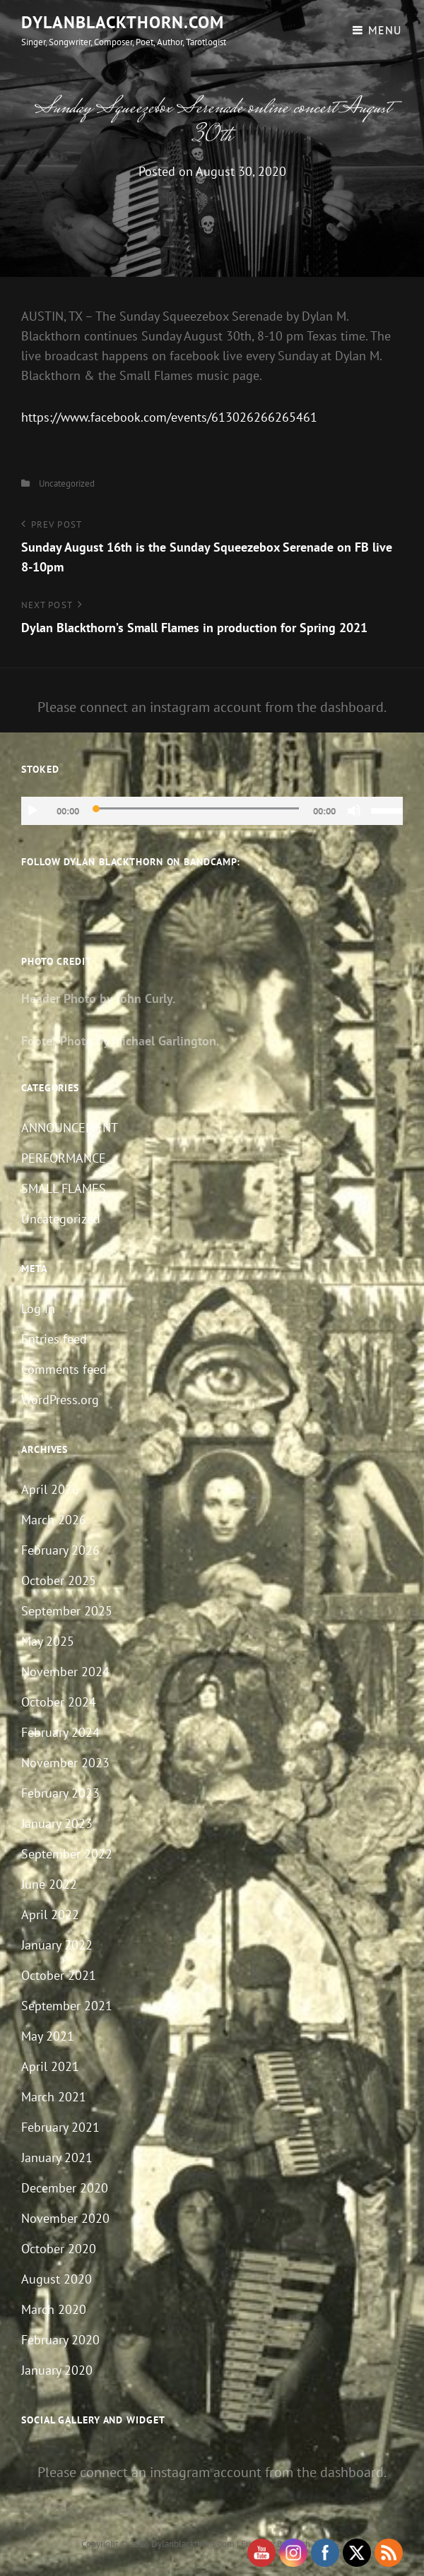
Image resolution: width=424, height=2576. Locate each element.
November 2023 (65, 1763)
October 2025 (58, 1580)
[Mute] (354, 811)
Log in (38, 1308)
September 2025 (66, 1611)
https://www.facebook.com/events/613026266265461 (169, 417)
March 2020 (53, 2309)
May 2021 (47, 2036)
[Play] (32, 811)
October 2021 (58, 1975)
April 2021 (50, 2066)
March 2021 (53, 2097)
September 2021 (66, 2006)
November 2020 (65, 2218)
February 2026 (60, 1550)
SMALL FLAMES (63, 1188)
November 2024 (65, 1671)
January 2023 (57, 1823)
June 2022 (49, 1884)
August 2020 (56, 2279)
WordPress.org (60, 1399)
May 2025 (47, 1641)
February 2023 (60, 1793)
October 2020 (58, 2248)
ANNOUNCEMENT (69, 1128)
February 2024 (60, 1732)
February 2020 (60, 2340)
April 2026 (50, 1489)
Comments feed (64, 1369)
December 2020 (64, 2188)
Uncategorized (67, 483)
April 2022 (50, 1914)
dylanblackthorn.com (122, 22)
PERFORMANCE (63, 1158)
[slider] (196, 808)
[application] (212, 811)
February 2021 (60, 2127)
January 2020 (57, 2370)
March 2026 (53, 1520)
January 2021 (57, 2157)
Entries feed (54, 1339)
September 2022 (66, 1854)
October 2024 (58, 1702)
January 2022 (57, 1945)
